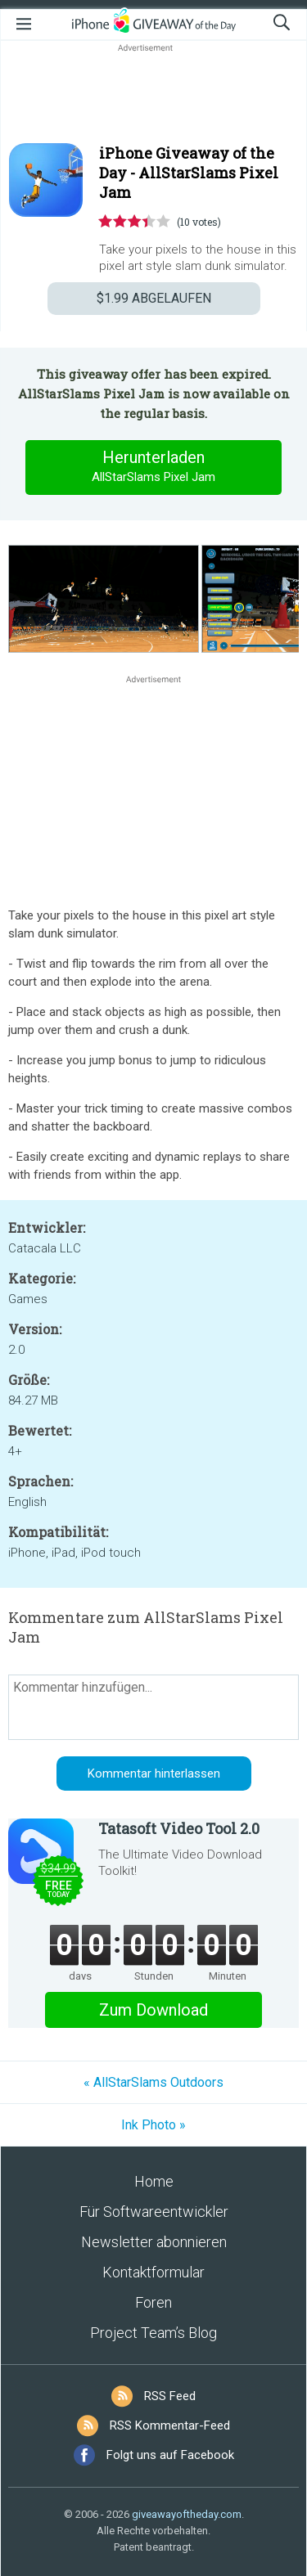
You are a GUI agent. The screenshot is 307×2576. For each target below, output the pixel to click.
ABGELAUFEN (154, 298)
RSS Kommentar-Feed (170, 2425)
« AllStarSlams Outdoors (153, 2082)
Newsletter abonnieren (154, 2241)
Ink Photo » (153, 2125)
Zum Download (153, 2010)
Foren (153, 2302)
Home (154, 2181)
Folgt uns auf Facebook (170, 2455)
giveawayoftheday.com (187, 2514)
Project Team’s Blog (153, 2332)
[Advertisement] (153, 95)
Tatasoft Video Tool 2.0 (179, 1828)
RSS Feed (170, 2396)
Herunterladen (153, 467)
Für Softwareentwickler (153, 2211)
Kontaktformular (153, 2272)
